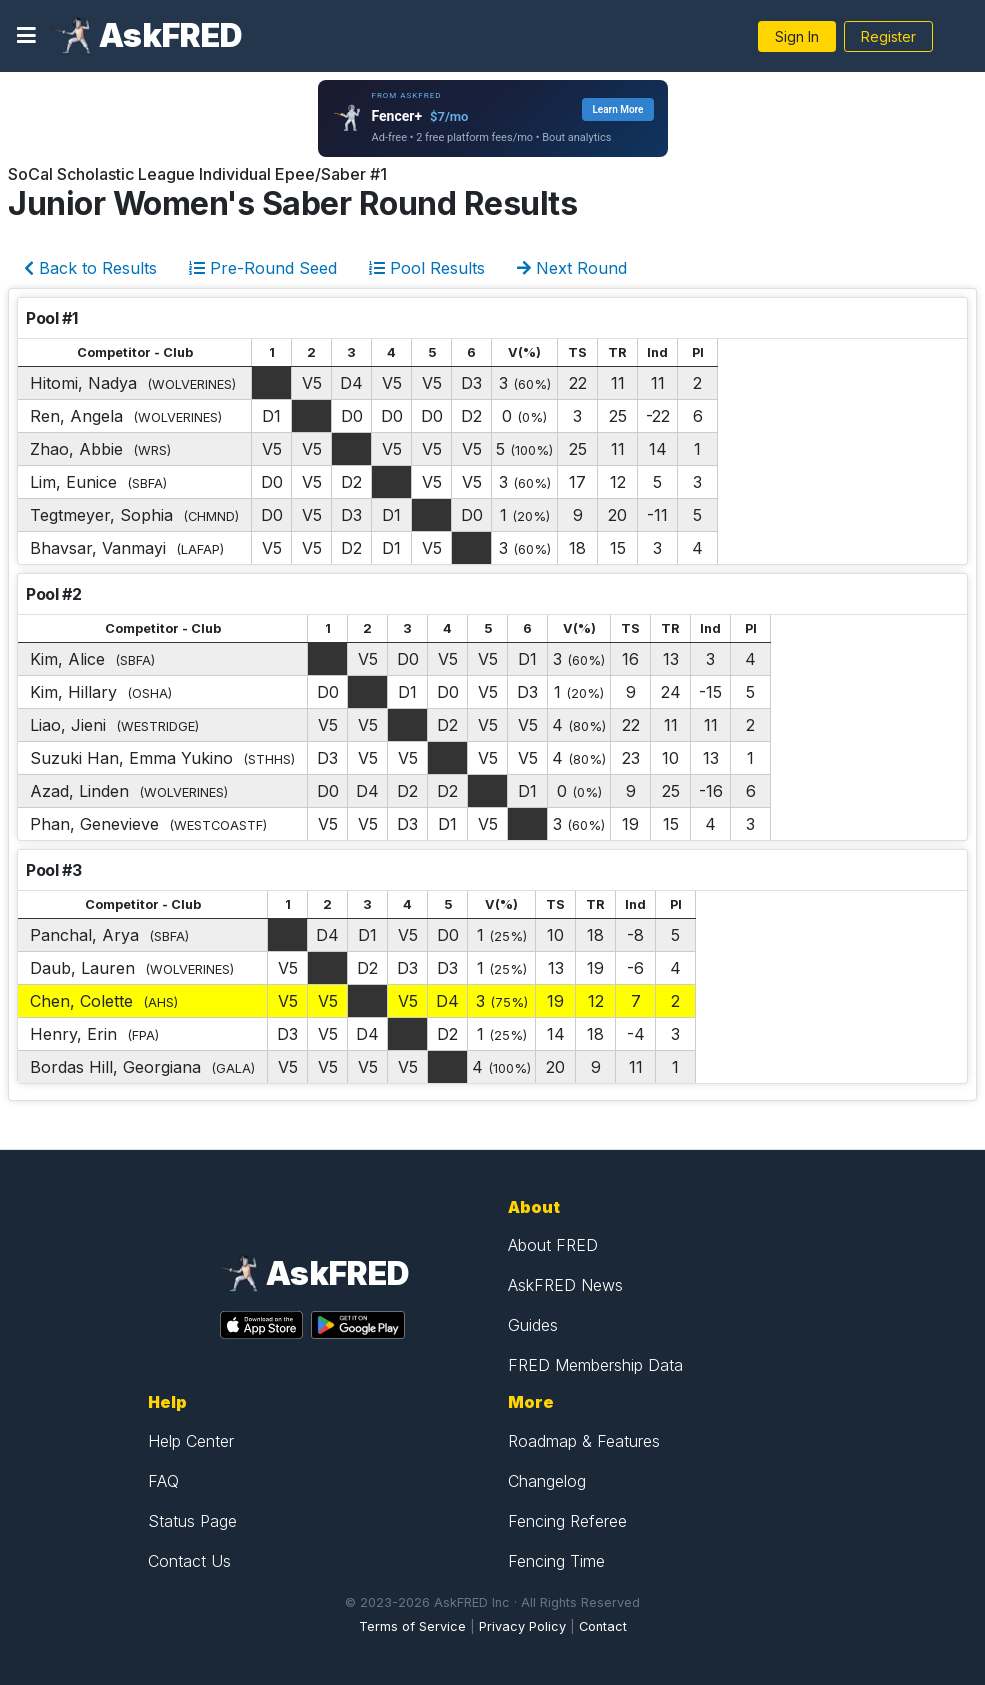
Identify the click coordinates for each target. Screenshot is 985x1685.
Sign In (797, 36)
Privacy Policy (522, 1626)
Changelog (547, 1481)
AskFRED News (565, 1285)
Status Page (192, 1521)
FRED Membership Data (595, 1365)
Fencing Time (556, 1561)
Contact (603, 1626)
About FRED (553, 1245)
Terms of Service (412, 1626)
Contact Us (189, 1561)
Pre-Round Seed (263, 268)
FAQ (163, 1481)
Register (888, 36)
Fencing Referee (567, 1521)
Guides (533, 1325)
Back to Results (90, 268)
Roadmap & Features (584, 1441)
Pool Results (427, 268)
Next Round (572, 268)
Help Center (191, 1441)
